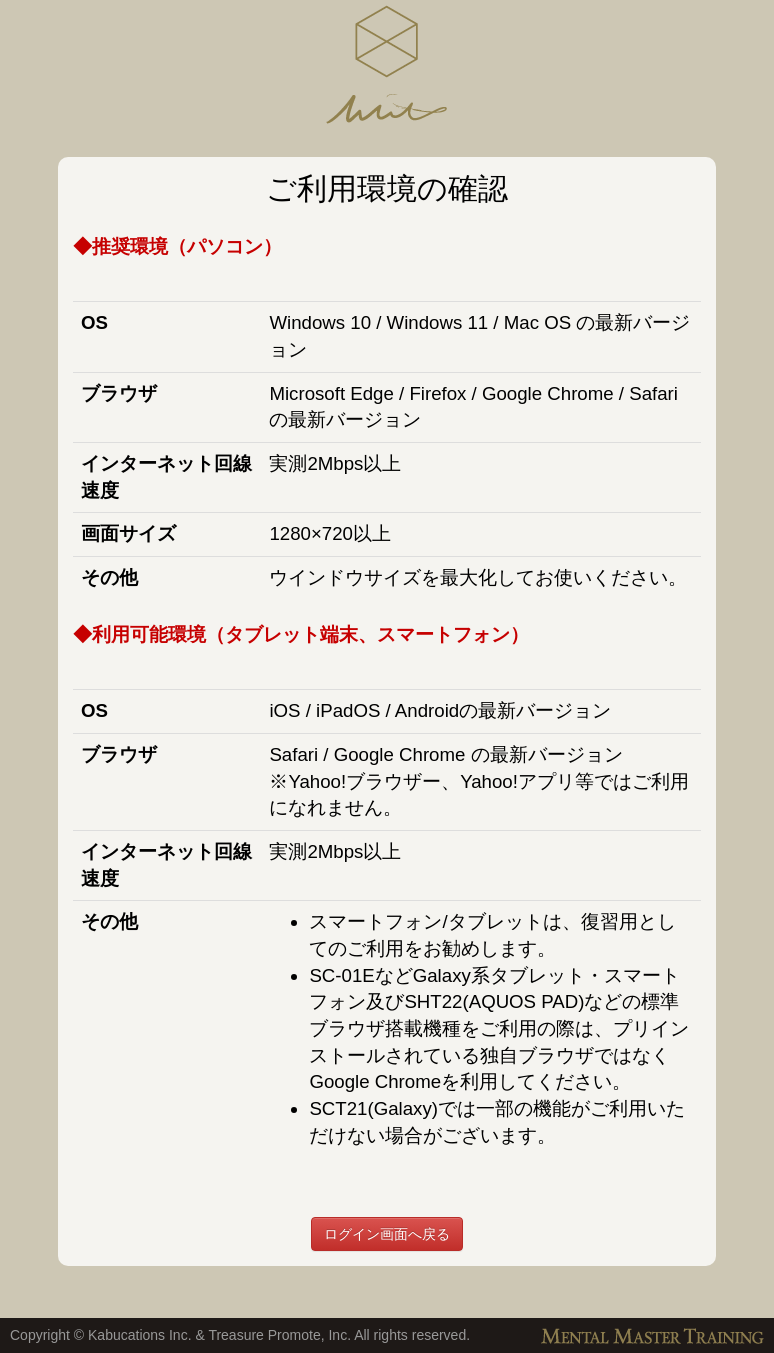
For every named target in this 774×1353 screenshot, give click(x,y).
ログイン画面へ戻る (387, 1234)
